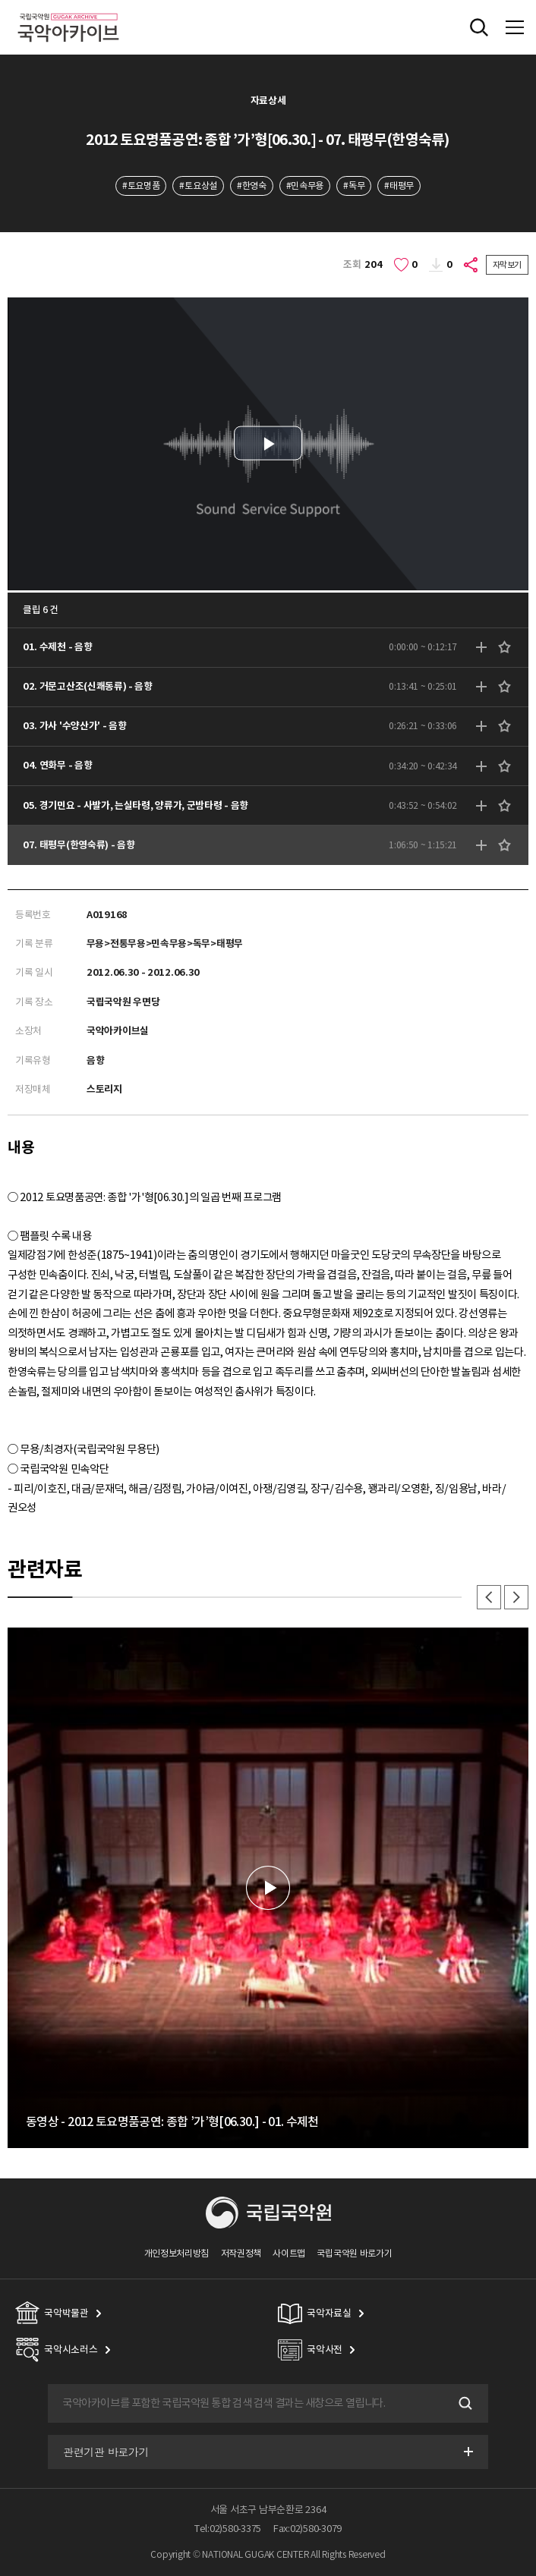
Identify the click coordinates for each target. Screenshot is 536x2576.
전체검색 (479, 27)
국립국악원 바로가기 (354, 2253)
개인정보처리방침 (177, 2253)
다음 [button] (516, 1597)
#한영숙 (251, 185)
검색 (464, 2404)
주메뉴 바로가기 (0, 0)
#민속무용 (304, 185)
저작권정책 (241, 2253)
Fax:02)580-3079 (307, 2528)
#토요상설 (197, 185)
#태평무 (399, 185)
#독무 (353, 185)
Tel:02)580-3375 (227, 2528)
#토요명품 (140, 185)
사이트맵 (289, 2253)
